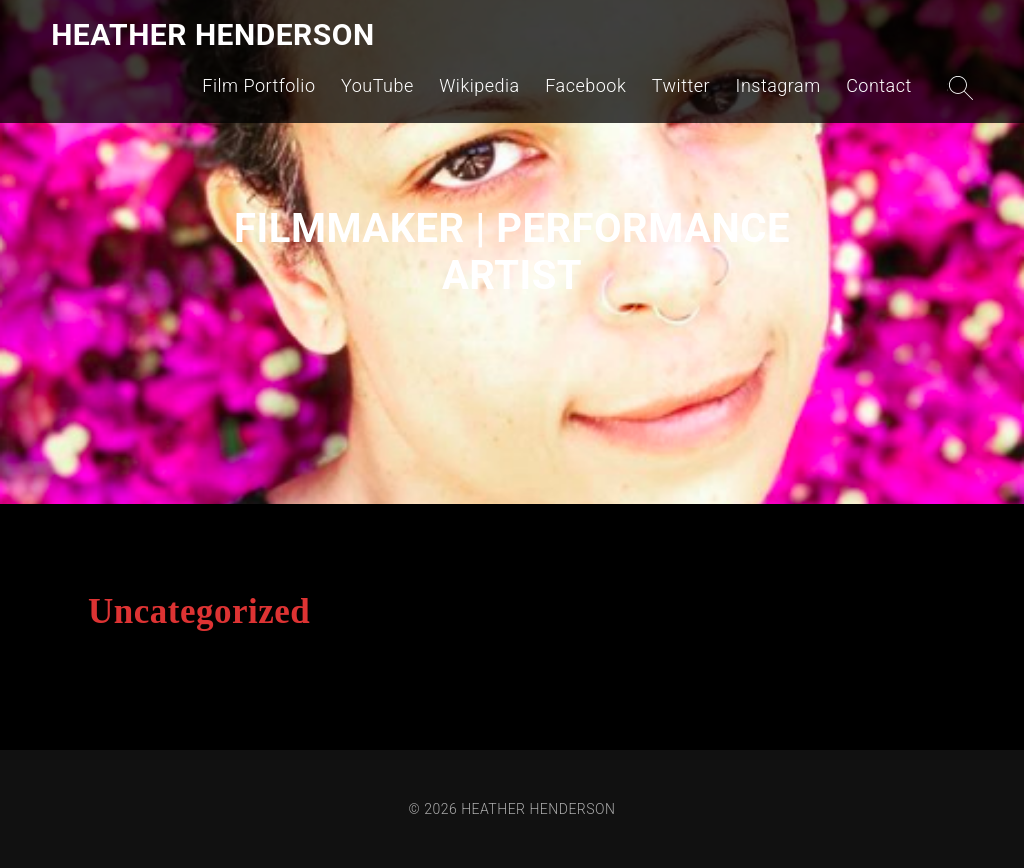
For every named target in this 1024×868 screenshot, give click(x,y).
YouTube (377, 85)
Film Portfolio (258, 85)
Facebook (585, 85)
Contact (879, 85)
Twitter (681, 85)
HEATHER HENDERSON (212, 34)
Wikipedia (479, 85)
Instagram (778, 85)
